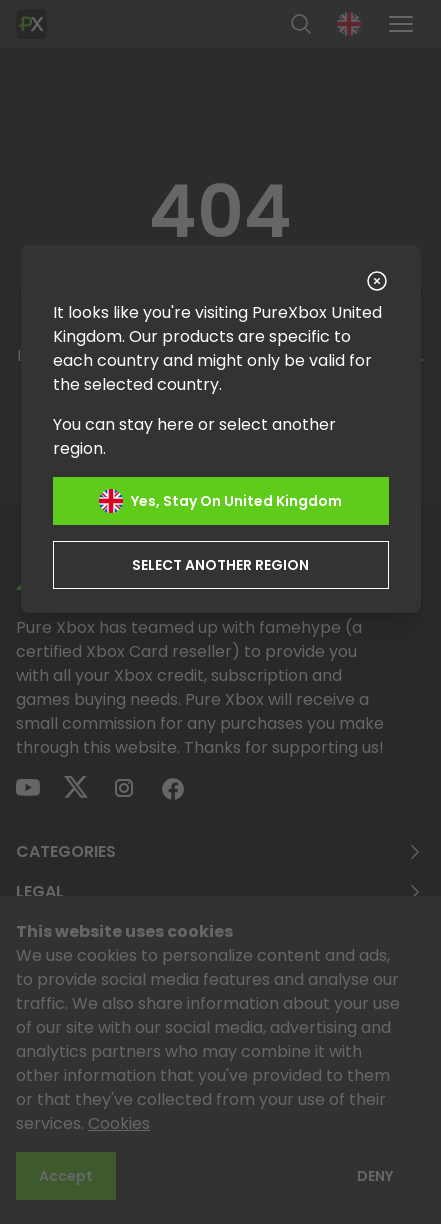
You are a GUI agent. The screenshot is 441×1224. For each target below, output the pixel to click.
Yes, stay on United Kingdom (220, 501)
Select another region (220, 565)
